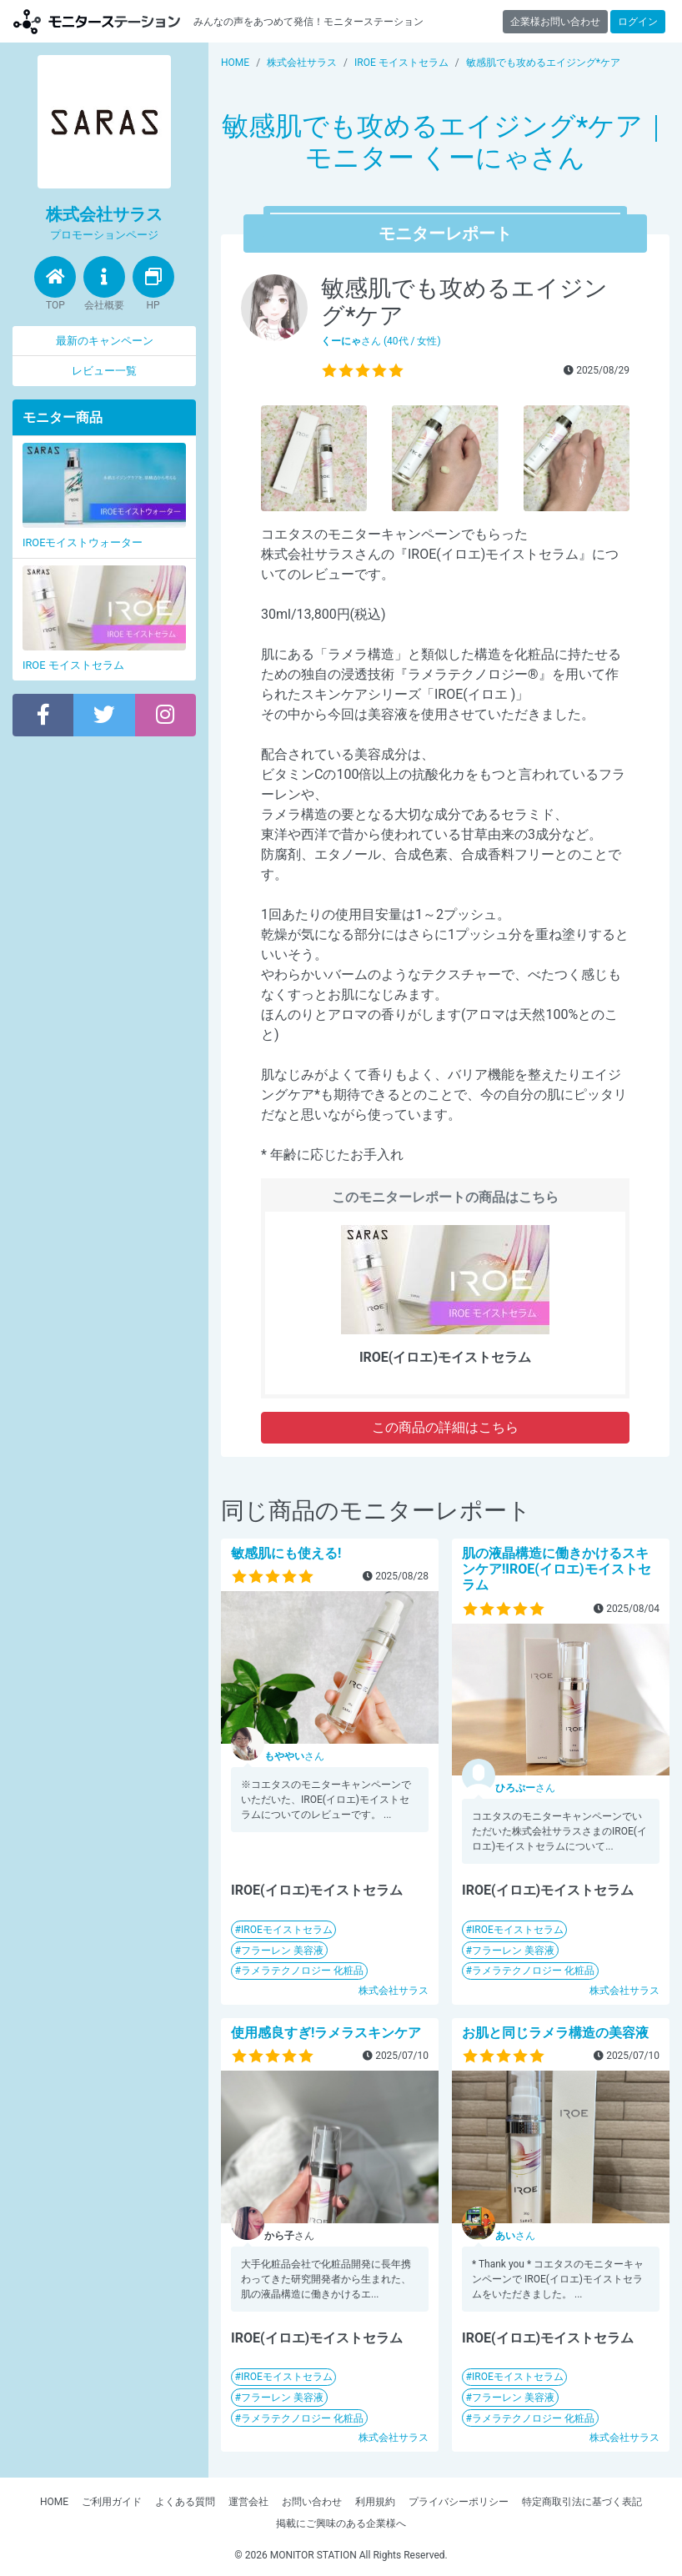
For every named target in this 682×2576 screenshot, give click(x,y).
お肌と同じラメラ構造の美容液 (555, 2033)
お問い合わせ (312, 2502)
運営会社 (248, 2502)
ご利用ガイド (112, 2502)
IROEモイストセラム (287, 1930)
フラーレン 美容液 (282, 1950)
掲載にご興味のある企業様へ (341, 2523)
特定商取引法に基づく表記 (582, 2502)
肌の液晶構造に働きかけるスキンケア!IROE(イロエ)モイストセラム (556, 1569)
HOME (54, 2502)
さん (294, 1756)
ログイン (638, 22)
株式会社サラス (394, 1990)
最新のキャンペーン (104, 340)
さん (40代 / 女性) (381, 341)
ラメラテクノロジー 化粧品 (302, 1970)
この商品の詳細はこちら (445, 1427)
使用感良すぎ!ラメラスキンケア (326, 2033)
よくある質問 (185, 2502)
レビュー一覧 (104, 370)
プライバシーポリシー (459, 2502)
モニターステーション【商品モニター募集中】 (96, 21)
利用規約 (375, 2502)
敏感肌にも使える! (286, 1553)
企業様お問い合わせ (555, 22)
